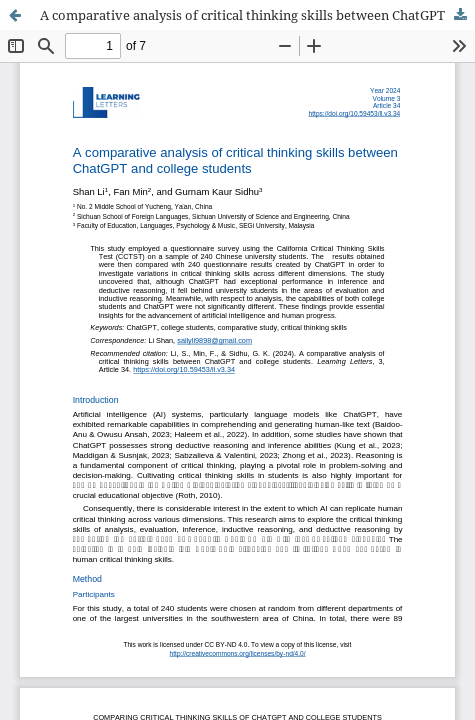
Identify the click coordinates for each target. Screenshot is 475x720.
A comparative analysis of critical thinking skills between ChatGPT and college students (257, 15)
